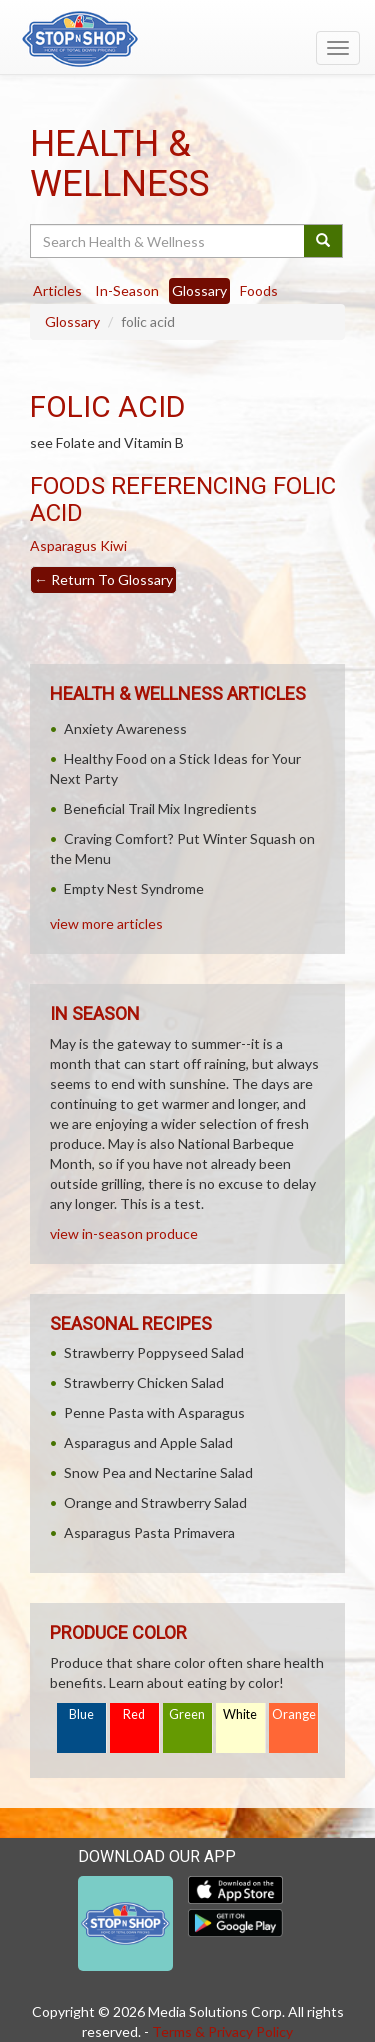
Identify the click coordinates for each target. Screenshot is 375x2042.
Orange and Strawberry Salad (155, 1502)
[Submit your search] (323, 241)
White (240, 1714)
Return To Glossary (103, 579)
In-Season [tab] (127, 290)
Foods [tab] (259, 290)
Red (134, 1714)
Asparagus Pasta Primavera (149, 1532)
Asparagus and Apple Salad (148, 1442)
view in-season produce (124, 1233)
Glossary (72, 321)
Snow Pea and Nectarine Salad (158, 1472)
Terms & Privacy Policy (222, 2031)
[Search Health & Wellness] (168, 241)
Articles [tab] (57, 290)
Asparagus (63, 545)
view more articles (106, 923)
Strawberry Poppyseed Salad (154, 1352)
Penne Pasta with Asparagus (154, 1412)
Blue (81, 1714)
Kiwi (113, 545)
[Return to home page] (187, 39)
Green (187, 1714)
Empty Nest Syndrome (134, 888)
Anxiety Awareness (125, 728)
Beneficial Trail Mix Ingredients (160, 808)
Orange (294, 1714)
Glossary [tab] (199, 290)
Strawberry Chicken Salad (144, 1382)
